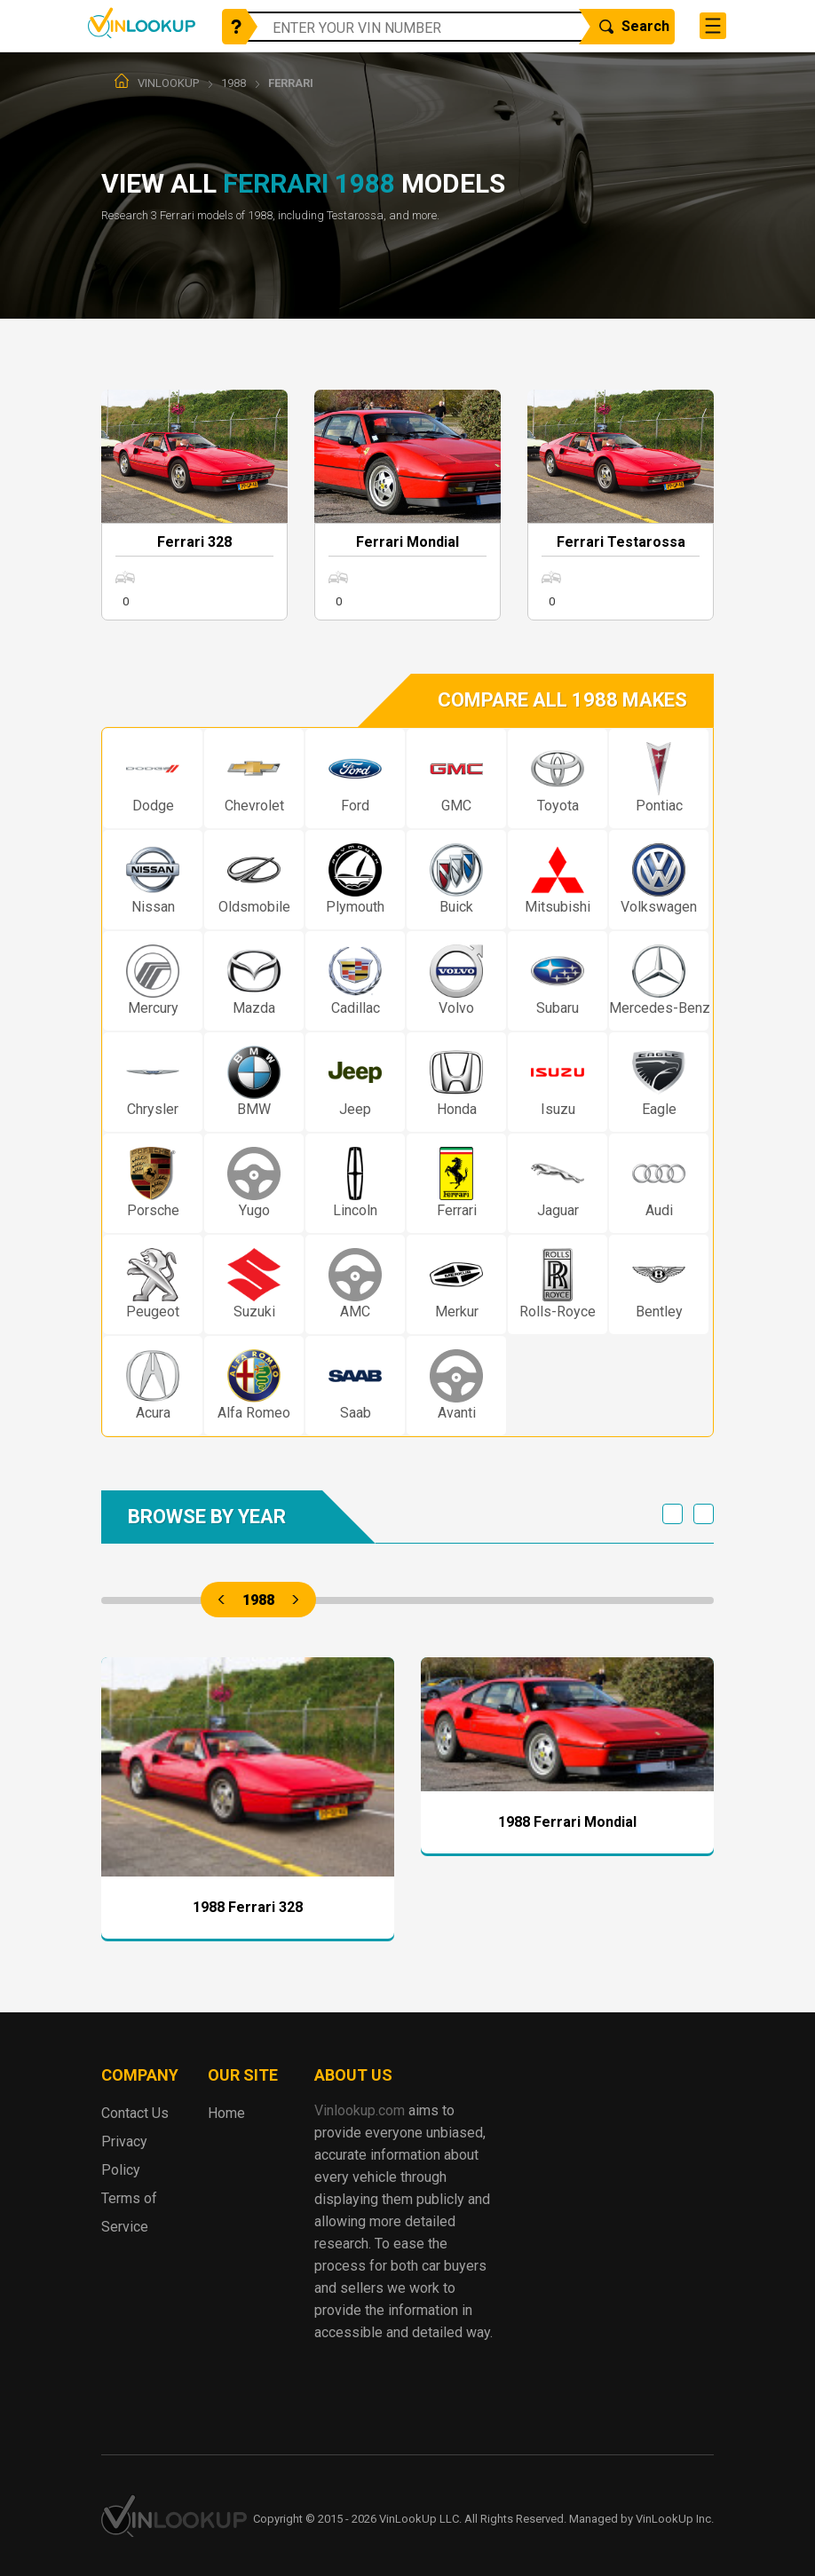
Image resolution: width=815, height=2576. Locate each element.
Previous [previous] (672, 1514)
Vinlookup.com (141, 22)
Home (226, 2113)
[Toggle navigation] (713, 26)
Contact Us (135, 2113)
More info (194, 505)
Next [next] (703, 1514)
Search (634, 26)
